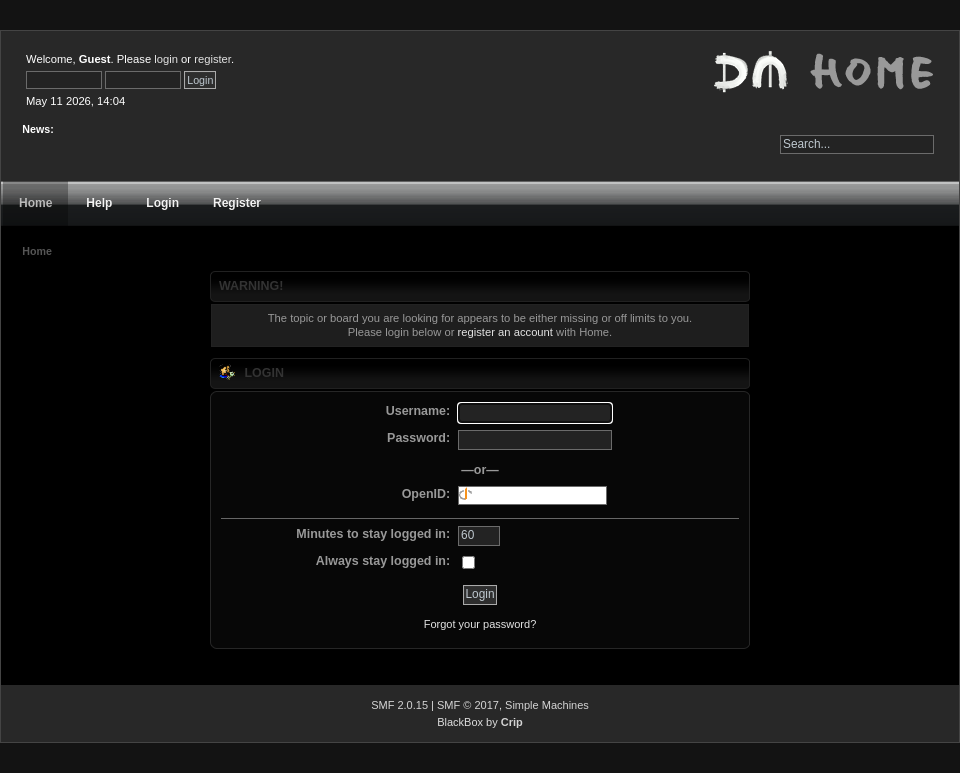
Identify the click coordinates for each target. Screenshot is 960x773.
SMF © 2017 (468, 705)
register (212, 59)
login (166, 59)
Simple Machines (547, 705)
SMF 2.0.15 (399, 705)
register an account (505, 332)
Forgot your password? (480, 624)
